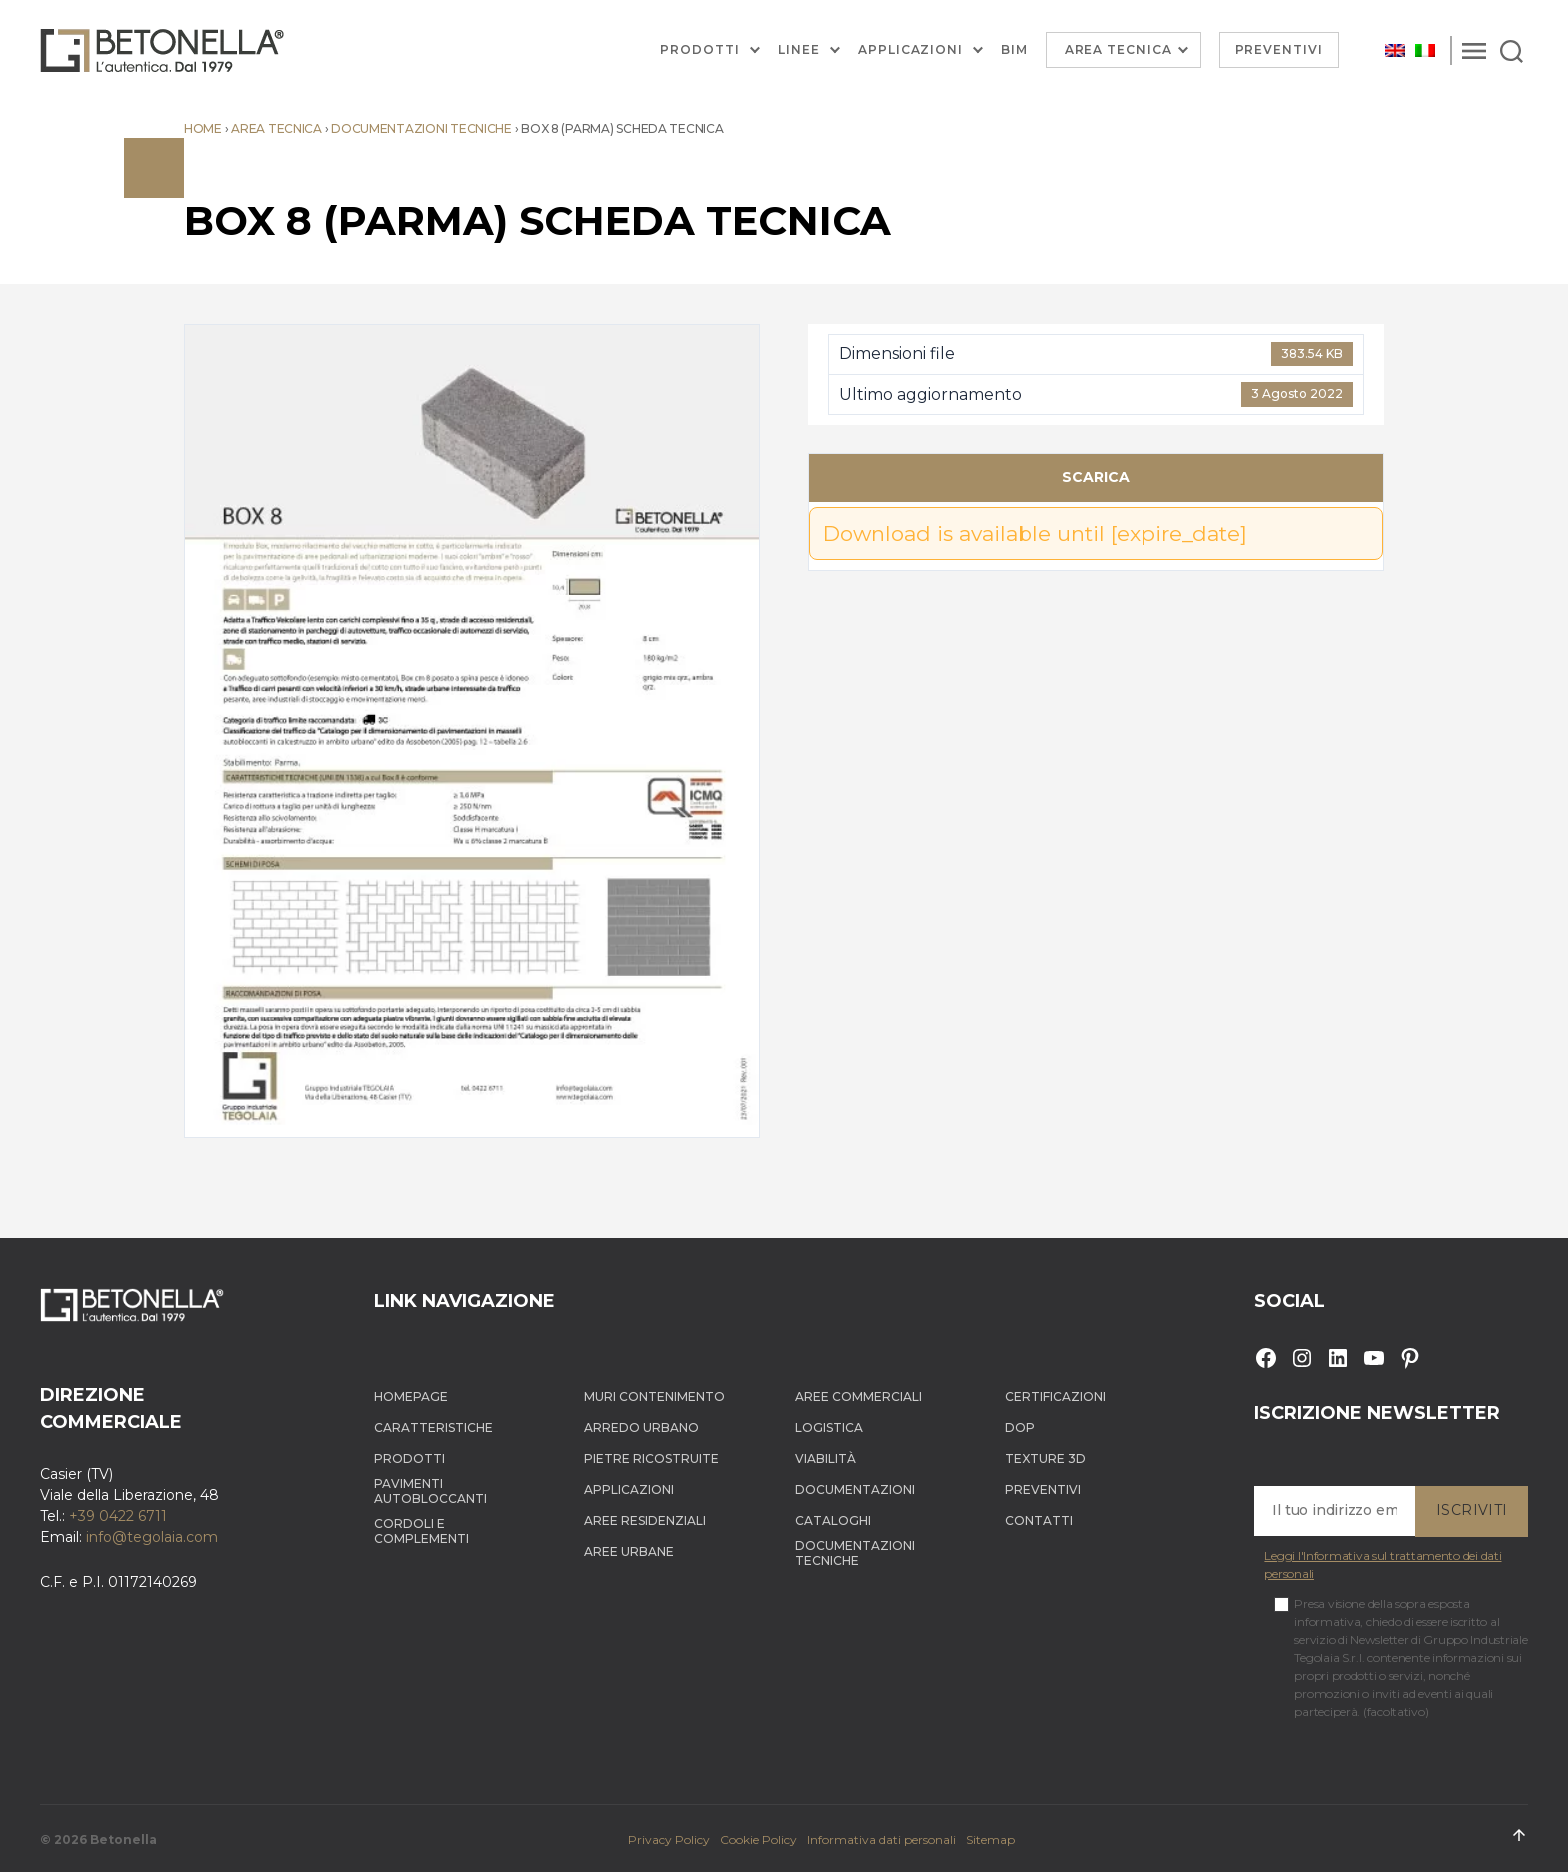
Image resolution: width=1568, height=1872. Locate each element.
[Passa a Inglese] (1395, 50)
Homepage (411, 1396)
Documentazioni (855, 1489)
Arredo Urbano (641, 1427)
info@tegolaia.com (152, 1537)
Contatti (1039, 1520)
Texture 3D (1045, 1458)
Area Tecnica (1118, 49)
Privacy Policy (669, 1839)
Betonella (123, 1839)
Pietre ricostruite (651, 1458)
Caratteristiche (433, 1427)
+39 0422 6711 (118, 1516)
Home (203, 128)
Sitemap (990, 1839)
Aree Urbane (629, 1551)
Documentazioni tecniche (421, 128)
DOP (1020, 1427)
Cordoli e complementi (421, 1531)
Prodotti (700, 50)
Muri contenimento (654, 1396)
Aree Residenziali (645, 1520)
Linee (799, 50)
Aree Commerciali (858, 1396)
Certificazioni (1055, 1396)
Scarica (1096, 477)
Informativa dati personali (881, 1839)
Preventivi (1279, 49)
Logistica (829, 1427)
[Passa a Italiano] (1425, 50)
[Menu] (1474, 50)
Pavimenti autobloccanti (430, 1491)
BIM (1014, 50)
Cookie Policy (758, 1839)
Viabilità (825, 1458)
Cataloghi (833, 1520)
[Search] (1511, 50)
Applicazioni (910, 50)
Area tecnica (276, 128)
